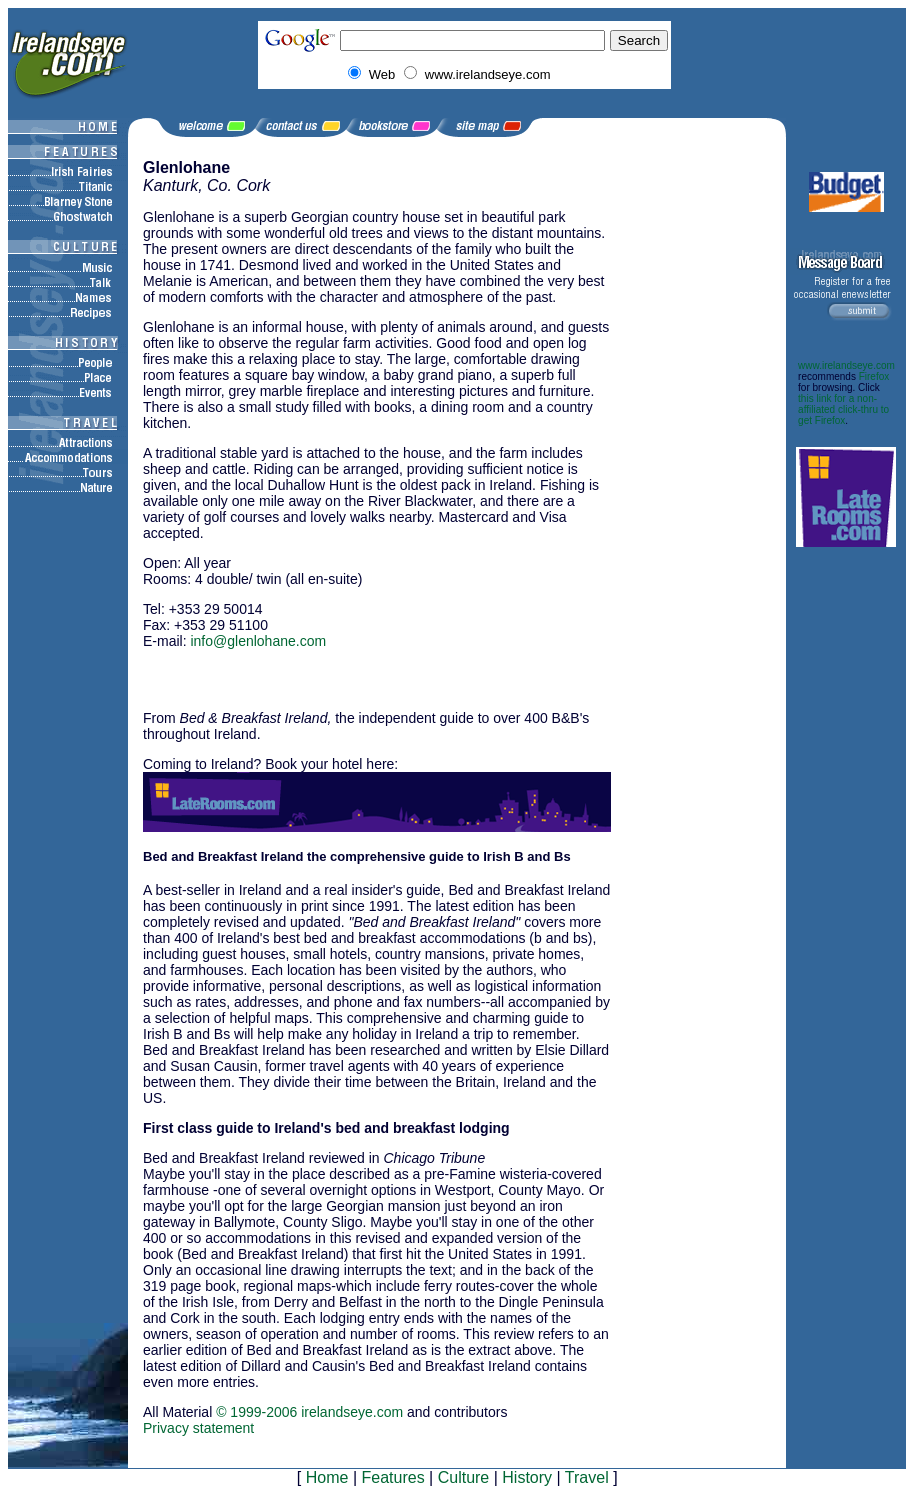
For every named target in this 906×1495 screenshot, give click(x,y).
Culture (464, 1477)
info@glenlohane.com (258, 641)
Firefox (874, 376)
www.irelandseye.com (846, 365)
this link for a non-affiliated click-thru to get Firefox (843, 409)
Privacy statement (198, 1428)
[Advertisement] (377, 670)
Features (392, 1477)
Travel (587, 1477)
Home (327, 1477)
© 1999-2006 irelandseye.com (309, 1412)
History (527, 1477)
